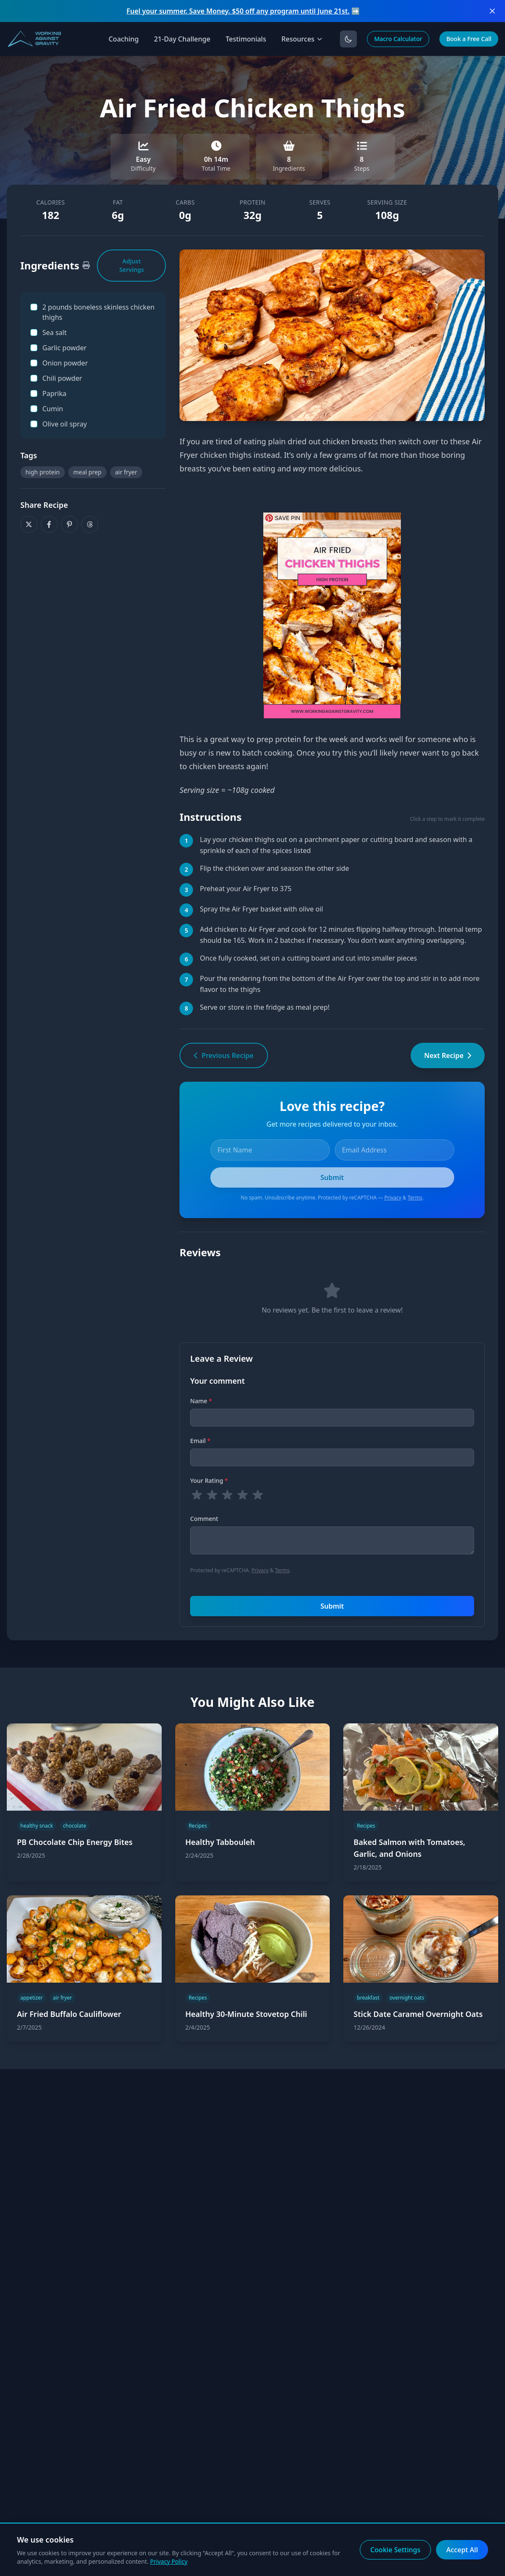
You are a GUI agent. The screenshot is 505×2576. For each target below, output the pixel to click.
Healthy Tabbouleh (220, 1842)
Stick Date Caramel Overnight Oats (418, 2014)
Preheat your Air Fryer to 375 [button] (245, 888)
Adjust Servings (131, 265)
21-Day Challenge (182, 39)
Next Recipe (447, 1055)
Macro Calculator (398, 39)
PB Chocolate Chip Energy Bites (74, 1842)
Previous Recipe (224, 1055)
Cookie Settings (395, 2549)
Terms (415, 1197)
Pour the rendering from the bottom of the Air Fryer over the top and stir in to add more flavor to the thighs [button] (339, 984)
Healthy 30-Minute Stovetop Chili (246, 2014)
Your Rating (209, 1480)
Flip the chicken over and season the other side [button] (274, 868)
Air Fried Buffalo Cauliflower (69, 2014)
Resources (302, 39)
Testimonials (246, 39)
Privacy (392, 1197)
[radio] (197, 1495)
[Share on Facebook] (49, 524)
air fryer (126, 472)
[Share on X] (28, 524)
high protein (42, 472)
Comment (204, 1519)
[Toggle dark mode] (348, 38)
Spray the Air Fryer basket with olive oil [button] (261, 909)
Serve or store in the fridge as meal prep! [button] (264, 1007)
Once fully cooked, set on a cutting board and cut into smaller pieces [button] (308, 958)
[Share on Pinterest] (69, 524)
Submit (332, 1606)
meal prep (87, 472)
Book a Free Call (468, 39)
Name (201, 1401)
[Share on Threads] (89, 524)
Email (200, 1441)
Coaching (123, 39)
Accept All (462, 2549)
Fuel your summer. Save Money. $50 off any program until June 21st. (238, 11)
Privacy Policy (169, 2561)
